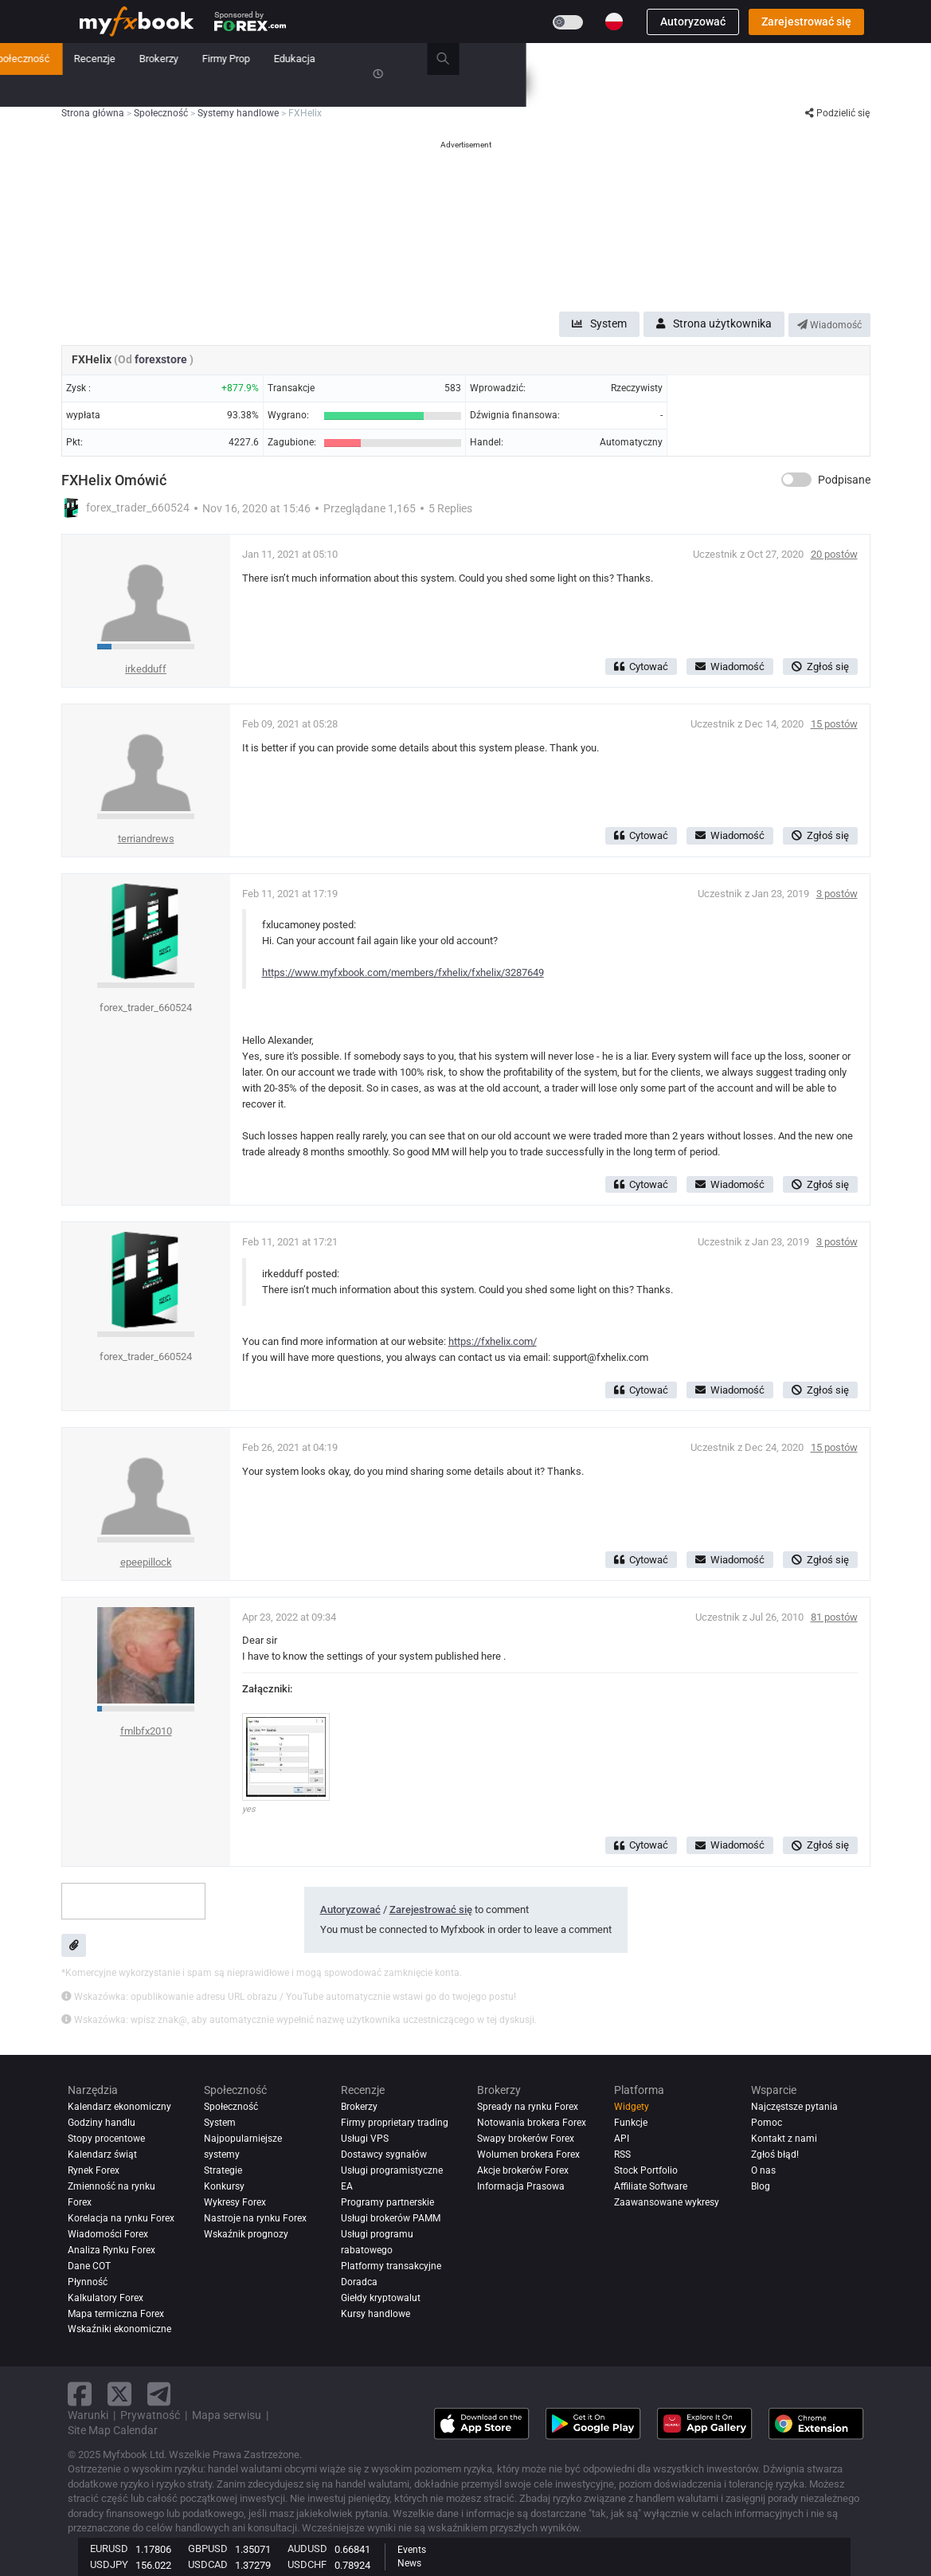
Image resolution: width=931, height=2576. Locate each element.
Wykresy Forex (235, 2202)
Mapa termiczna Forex (116, 2313)
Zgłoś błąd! (775, 2154)
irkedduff (145, 669)
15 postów (834, 724)
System (355, 59)
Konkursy (101, 90)
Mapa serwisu (226, 2415)
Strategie (223, 2170)
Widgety (631, 2106)
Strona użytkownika (714, 323)
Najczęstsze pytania (794, 2106)
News (409, 2563)
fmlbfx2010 (146, 1731)
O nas (763, 2170)
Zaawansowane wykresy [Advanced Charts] (666, 2202)
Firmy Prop (631, 59)
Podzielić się (837, 113)
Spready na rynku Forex (527, 2106)
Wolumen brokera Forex (528, 2154)
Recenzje (500, 59)
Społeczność (426, 59)
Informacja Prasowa (521, 2186)
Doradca (359, 2282)
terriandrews (146, 839)
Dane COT (89, 2266)
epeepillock (146, 1562)
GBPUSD (208, 2548)
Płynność (88, 2282)
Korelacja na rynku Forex (121, 2218)
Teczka (185, 59)
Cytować (641, 666)
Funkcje (630, 2122)
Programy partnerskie (387, 2202)
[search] (857, 59)
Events (411, 2549)
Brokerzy (564, 59)
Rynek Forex (93, 2170)
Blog (760, 2186)
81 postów (834, 1617)
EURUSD (109, 2548)
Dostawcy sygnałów (384, 2154)
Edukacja (700, 59)
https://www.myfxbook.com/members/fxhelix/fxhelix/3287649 (403, 972)
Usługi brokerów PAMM (390, 2218)
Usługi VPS (365, 2138)
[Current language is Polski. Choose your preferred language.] (614, 21)
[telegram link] (159, 2394)
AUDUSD (307, 2548)
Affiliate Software (650, 2186)
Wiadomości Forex (108, 2234)
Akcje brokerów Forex (523, 2170)
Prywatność (150, 2415)
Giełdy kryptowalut (381, 2298)
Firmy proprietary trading (394, 2122)
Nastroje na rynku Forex (255, 2218)
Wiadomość (829, 325)
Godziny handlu (101, 2122)
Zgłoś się (820, 666)
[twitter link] (119, 2394)
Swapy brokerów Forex (525, 2138)
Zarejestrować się (806, 21)
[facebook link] (80, 2394)
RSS (622, 2154)
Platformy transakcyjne (391, 2266)
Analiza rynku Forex (111, 2250)
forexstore (162, 359)
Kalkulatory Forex (105, 2298)
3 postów (837, 894)
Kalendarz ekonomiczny (119, 2106)
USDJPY (109, 2564)
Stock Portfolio (646, 2170)
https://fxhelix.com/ (492, 1341)
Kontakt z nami (784, 2138)
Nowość (244, 59)
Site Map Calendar (113, 2430)
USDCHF (307, 2564)
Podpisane (844, 479)
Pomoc (766, 2122)
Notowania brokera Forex (531, 2122)
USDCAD (208, 2564)
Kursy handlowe (375, 2313)
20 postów (834, 554)
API (621, 2138)
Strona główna (112, 59)
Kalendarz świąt (102, 2154)
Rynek (301, 59)
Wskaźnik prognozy (246, 2234)
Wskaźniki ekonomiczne (119, 2329)
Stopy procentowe (106, 2138)
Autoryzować (693, 21)
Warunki (88, 2415)
